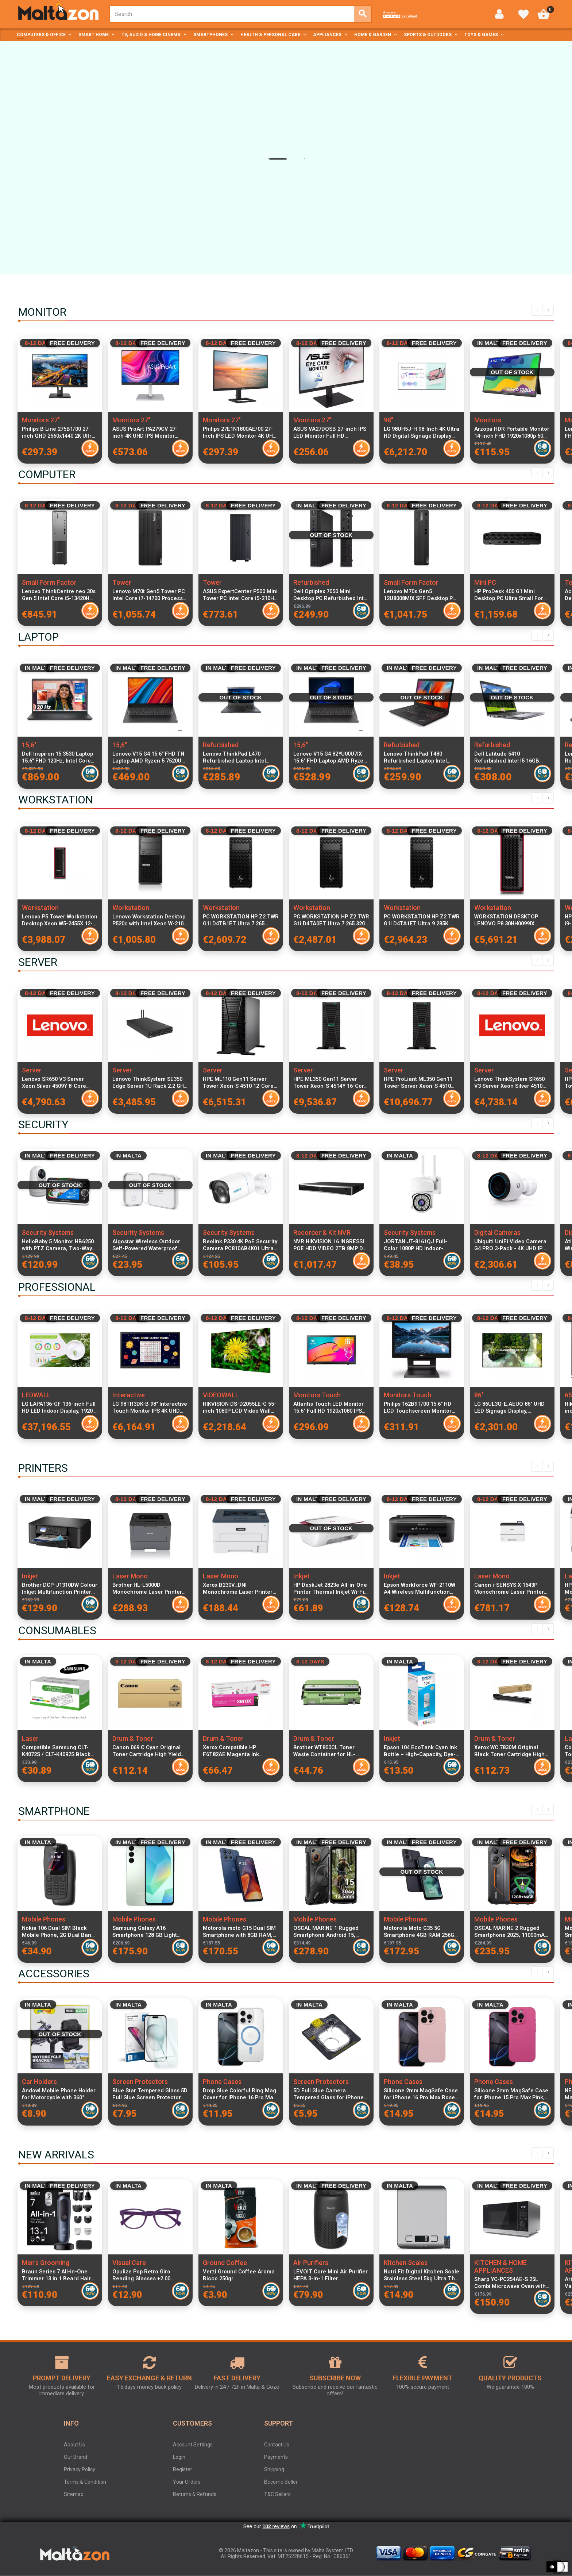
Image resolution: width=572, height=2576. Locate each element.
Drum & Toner (132, 1738)
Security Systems (48, 1232)
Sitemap (74, 2494)
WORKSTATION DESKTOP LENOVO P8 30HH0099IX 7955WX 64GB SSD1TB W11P (509, 920)
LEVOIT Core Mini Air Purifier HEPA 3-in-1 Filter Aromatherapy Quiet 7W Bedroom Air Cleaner (330, 2275)
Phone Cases (222, 2081)
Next (548, 310)
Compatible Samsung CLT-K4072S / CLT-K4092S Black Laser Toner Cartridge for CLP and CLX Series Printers (58, 1751)
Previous (537, 310)
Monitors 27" (41, 420)
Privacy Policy (79, 2469)
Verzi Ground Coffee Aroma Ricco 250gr (239, 2275)
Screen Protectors (140, 2081)
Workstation (40, 907)
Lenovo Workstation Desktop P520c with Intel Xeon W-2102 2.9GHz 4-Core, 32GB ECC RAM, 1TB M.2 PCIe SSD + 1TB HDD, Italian (149, 920)
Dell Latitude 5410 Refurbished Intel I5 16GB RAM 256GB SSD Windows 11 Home (510, 757)
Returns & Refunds (194, 2494)
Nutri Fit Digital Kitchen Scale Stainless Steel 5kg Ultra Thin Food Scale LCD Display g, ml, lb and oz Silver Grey (422, 2275)
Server (32, 1070)
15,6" (29, 745)
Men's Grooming (45, 2262)
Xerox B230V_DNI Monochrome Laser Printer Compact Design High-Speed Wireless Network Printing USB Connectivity (240, 1589)
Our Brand (75, 2457)
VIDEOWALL (221, 1395)
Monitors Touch (317, 1395)
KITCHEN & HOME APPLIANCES (500, 2266)
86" (479, 1395)
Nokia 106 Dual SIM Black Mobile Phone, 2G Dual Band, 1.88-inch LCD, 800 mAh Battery (59, 1932)
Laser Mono (130, 1576)
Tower (121, 582)
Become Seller (281, 2482)
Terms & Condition (85, 2482)
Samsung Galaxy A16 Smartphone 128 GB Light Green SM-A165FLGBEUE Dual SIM (144, 1932)
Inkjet (30, 1576)
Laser (30, 1738)
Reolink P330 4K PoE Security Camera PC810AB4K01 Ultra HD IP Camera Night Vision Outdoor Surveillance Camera (240, 1245)
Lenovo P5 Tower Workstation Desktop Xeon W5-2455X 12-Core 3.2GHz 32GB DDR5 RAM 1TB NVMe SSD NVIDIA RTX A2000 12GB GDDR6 (59, 920)
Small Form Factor (49, 582)
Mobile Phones (43, 1919)
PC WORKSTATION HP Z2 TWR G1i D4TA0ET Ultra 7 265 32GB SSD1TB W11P (331, 920)
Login (179, 2457)
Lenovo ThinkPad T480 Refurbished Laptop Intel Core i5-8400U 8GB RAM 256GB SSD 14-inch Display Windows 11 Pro (418, 757)
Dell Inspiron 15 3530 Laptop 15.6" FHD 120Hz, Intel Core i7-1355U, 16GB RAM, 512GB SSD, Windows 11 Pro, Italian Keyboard (57, 757)
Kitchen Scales (406, 2262)
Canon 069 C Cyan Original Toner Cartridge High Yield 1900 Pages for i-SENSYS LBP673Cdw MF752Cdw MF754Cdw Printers (146, 1751)
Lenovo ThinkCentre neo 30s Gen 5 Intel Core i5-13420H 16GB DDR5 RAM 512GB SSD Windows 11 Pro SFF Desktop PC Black (59, 595)
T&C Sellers (277, 2494)
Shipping (274, 2469)
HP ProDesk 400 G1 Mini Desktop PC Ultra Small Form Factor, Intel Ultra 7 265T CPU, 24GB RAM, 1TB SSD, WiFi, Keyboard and (511, 595)
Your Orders (187, 2482)
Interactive (128, 1395)
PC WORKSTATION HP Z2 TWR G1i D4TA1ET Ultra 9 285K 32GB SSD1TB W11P (422, 920)
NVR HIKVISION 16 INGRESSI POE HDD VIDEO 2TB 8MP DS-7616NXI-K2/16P (330, 1245)
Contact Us (276, 2445)
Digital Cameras (497, 1232)
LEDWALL (36, 1395)
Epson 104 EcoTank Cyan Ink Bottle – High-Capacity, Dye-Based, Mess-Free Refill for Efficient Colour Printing (420, 1751)
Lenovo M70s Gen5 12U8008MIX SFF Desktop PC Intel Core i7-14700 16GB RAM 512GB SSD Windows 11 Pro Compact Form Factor (422, 595)
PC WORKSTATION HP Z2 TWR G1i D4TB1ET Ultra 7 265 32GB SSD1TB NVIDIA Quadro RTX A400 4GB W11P (241, 920)
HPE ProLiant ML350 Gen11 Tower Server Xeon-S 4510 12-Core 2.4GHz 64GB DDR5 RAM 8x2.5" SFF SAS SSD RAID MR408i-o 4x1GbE (418, 1083)
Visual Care (129, 2262)
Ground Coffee (225, 2262)
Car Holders (39, 2081)
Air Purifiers (310, 2262)
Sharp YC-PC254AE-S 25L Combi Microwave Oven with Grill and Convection (510, 2283)
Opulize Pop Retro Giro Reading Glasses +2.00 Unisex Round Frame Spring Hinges (148, 2275)
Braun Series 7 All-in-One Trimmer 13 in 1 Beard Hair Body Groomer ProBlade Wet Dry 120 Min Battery (58, 2275)
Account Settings (193, 2445)
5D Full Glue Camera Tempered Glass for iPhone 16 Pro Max (328, 2094)
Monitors (487, 420)
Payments (276, 2457)
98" (388, 420)
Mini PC (485, 582)
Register (182, 2469)
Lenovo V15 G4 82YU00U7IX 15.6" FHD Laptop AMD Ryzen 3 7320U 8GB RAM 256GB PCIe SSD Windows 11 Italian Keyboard (331, 757)
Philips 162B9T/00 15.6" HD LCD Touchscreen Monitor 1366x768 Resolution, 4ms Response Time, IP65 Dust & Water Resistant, (420, 1407)
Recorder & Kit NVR (322, 1232)
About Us (74, 2445)
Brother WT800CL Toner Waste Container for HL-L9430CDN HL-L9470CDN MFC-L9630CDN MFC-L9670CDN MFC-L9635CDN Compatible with (326, 1751)
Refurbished (311, 582)
